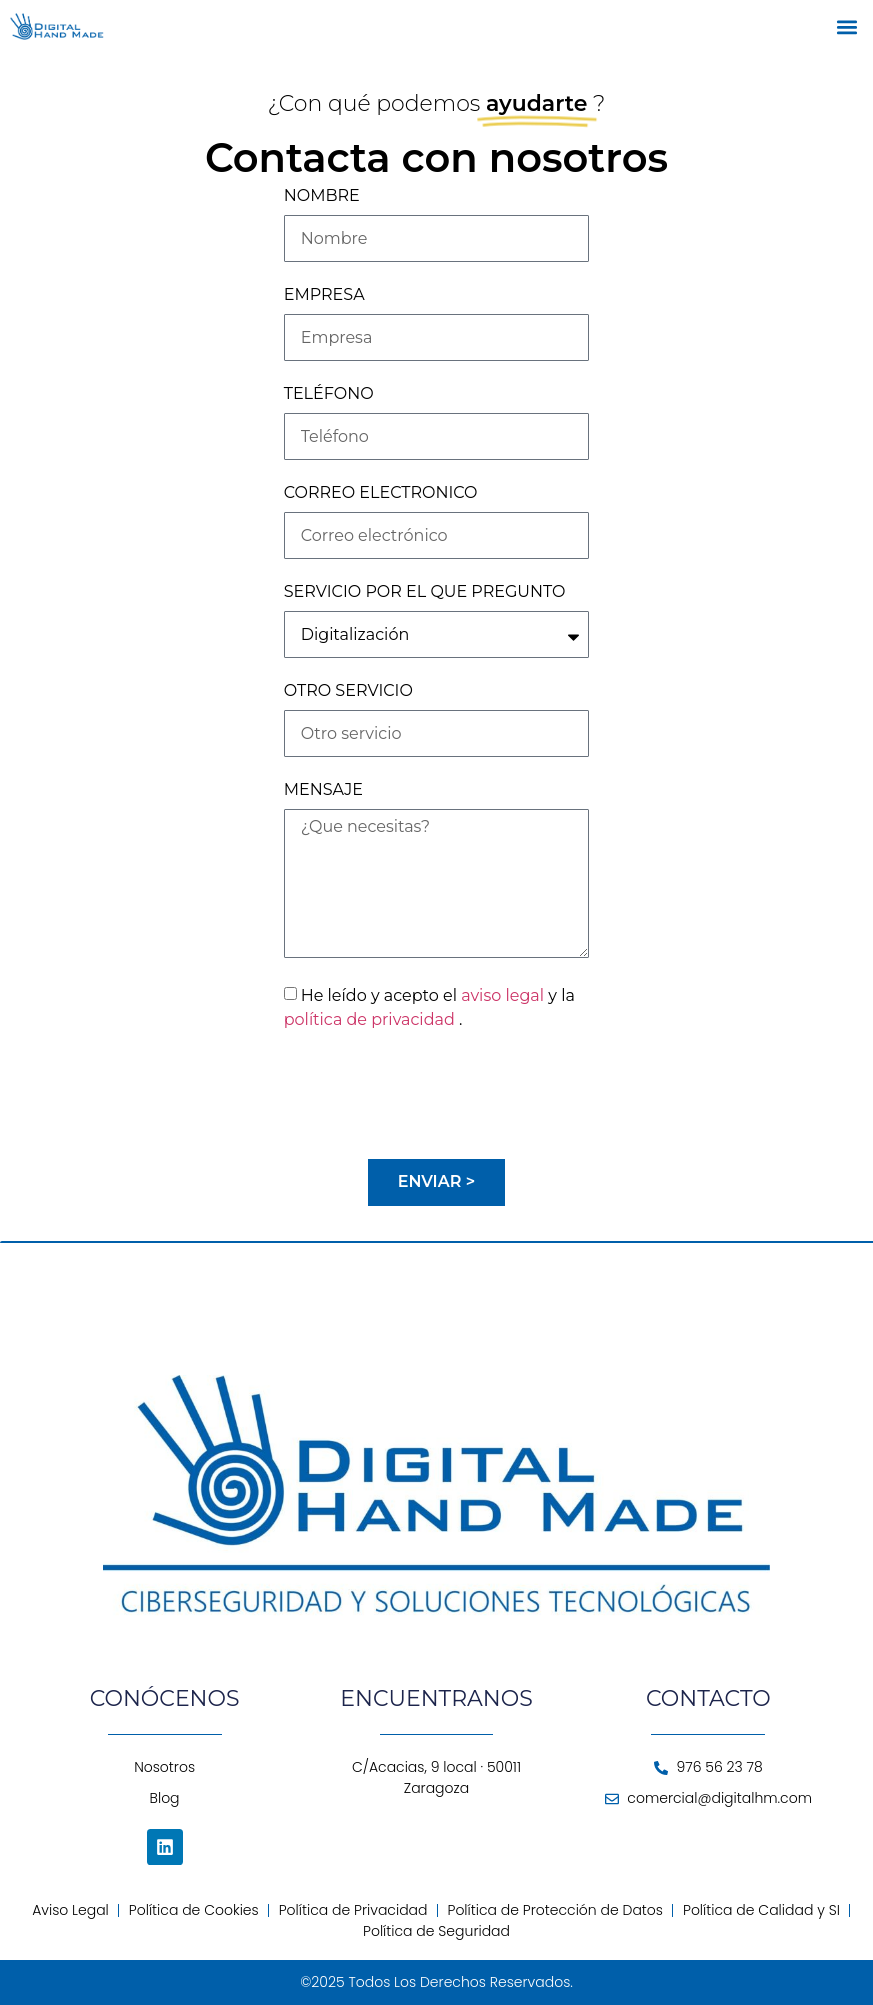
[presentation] (436, 1095)
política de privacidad (371, 1019)
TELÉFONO (329, 394)
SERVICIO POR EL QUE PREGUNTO (425, 592)
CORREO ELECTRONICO (381, 493)
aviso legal (504, 995)
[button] (846, 26)
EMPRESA (324, 295)
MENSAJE (323, 790)
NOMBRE (322, 196)
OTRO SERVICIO (348, 691)
